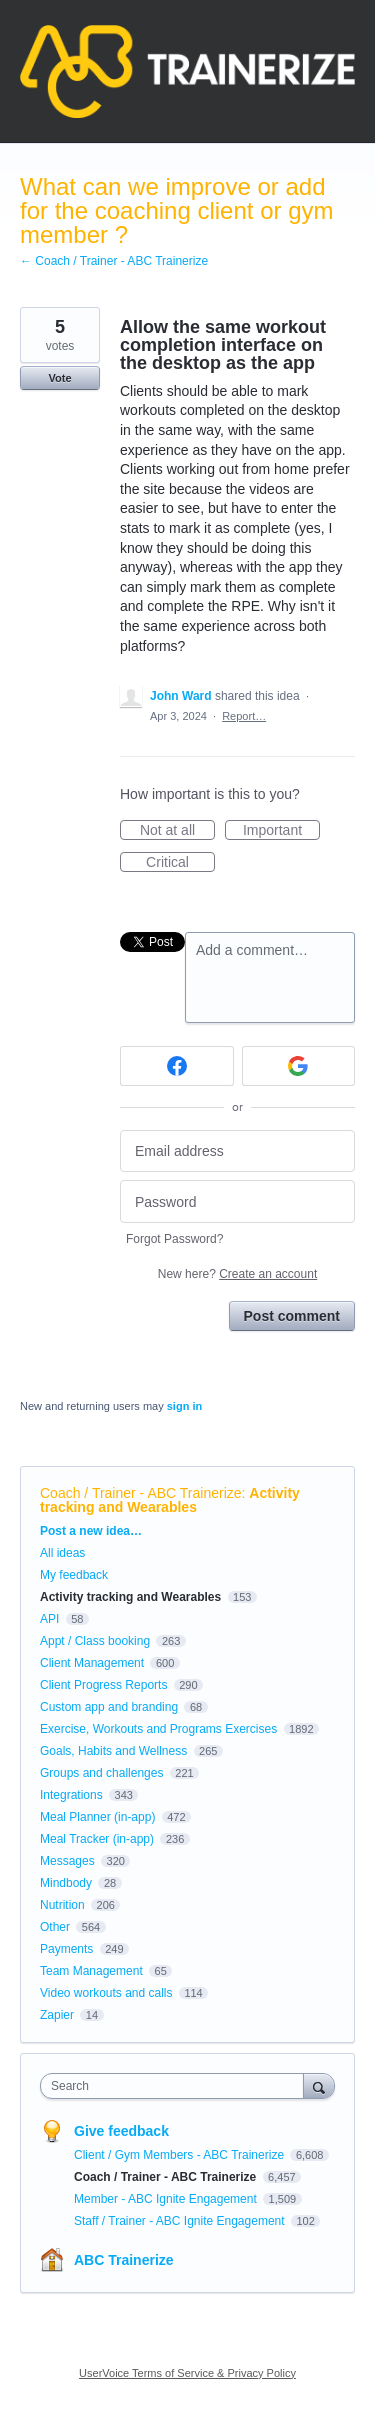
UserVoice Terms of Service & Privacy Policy (187, 2373)
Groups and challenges (101, 1773)
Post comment (292, 1316)
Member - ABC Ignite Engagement (167, 2199)
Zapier (57, 2015)
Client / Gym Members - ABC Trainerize (180, 2155)
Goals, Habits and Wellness (113, 1751)
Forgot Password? (174, 1239)
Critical (180, 863)
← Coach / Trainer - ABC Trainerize (114, 261)
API (49, 1619)
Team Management (91, 1971)
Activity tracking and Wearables (170, 1500)
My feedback (74, 1575)
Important (281, 831)
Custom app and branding (109, 1707)
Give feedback (121, 2131)
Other (55, 1927)
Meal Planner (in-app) (97, 1817)
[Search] (319, 2085)
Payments (66, 1949)
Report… (244, 716)
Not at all (177, 831)
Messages (67, 1861)
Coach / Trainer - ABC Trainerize (141, 1493)
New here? (237, 1274)
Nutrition (62, 1905)
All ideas (62, 1553)
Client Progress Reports (103, 1685)
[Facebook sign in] (177, 1066)
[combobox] (176, 2086)
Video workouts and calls (106, 1993)
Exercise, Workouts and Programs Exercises (158, 1729)
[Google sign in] (299, 1066)
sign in (184, 1406)
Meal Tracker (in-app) (97, 1839)
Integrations (71, 1795)
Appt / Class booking (95, 1641)
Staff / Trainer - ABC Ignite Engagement (181, 2221)
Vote (59, 378)
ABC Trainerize (124, 2260)
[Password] (237, 1201)
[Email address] (237, 1151)
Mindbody (66, 1883)
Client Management (92, 1663)
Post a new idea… (91, 1531)
